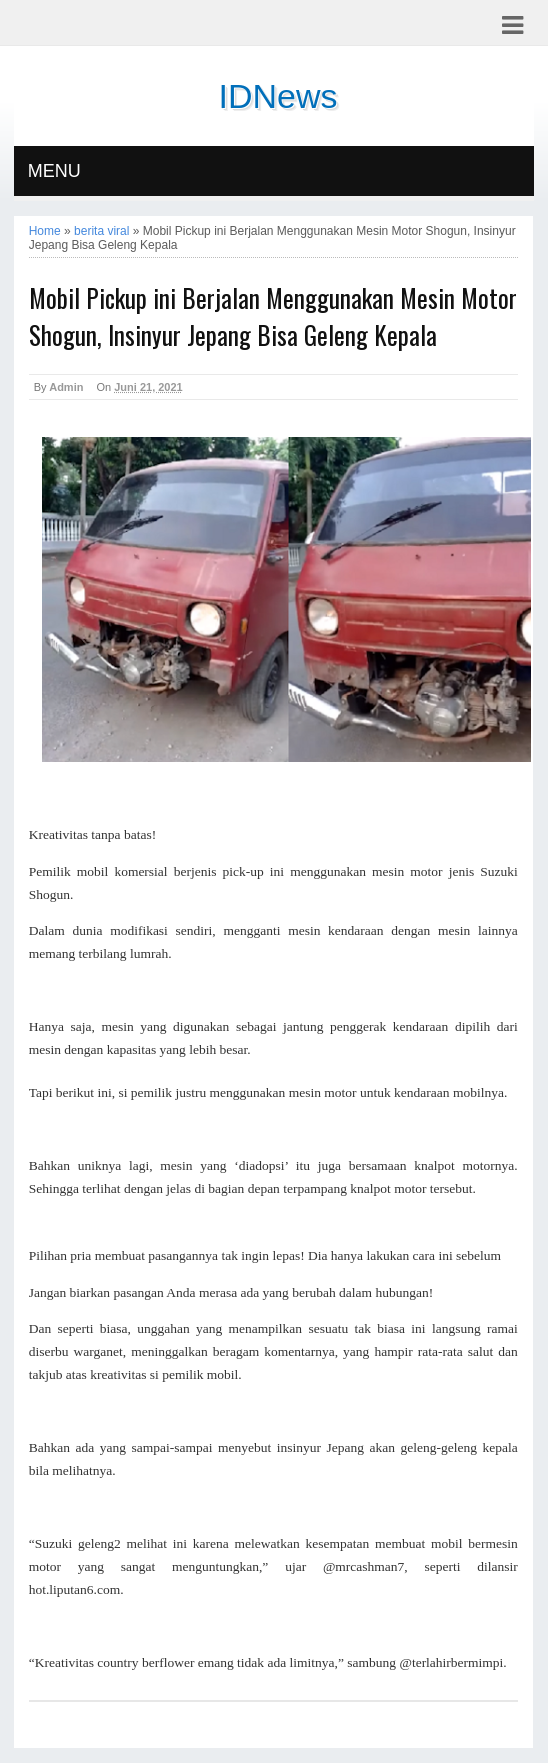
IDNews (277, 96)
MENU (54, 171)
